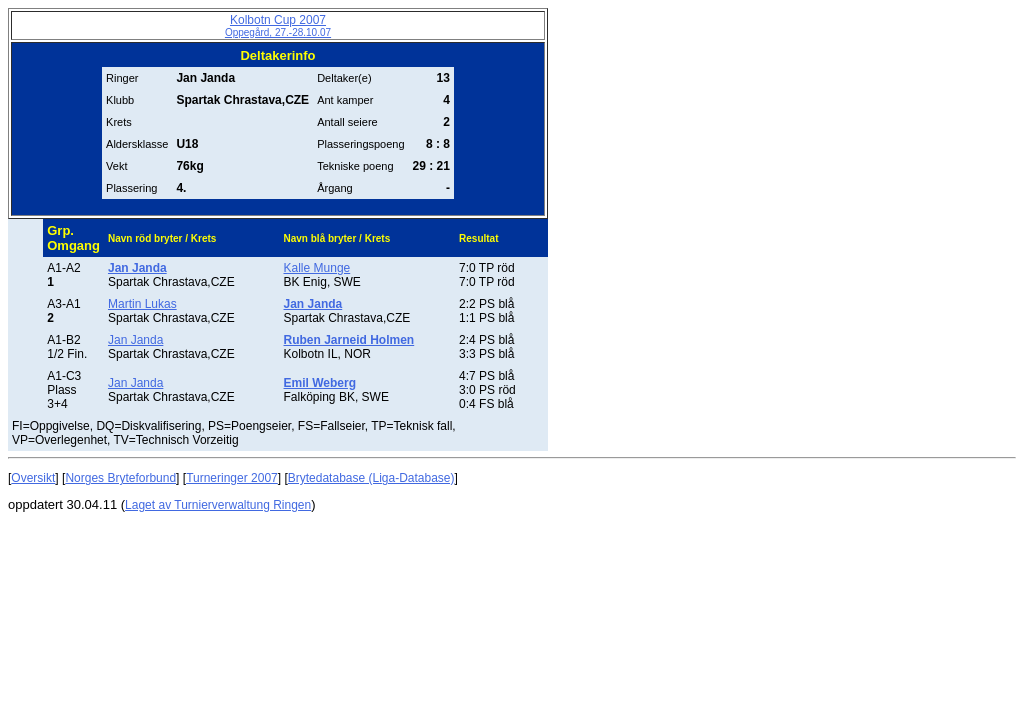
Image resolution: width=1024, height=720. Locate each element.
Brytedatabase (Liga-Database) (371, 478)
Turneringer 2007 (232, 478)
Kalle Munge (317, 268)
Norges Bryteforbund (120, 478)
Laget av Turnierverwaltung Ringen (218, 505)
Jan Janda (135, 340)
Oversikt (33, 478)
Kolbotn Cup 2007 (278, 25)
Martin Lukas (142, 304)
